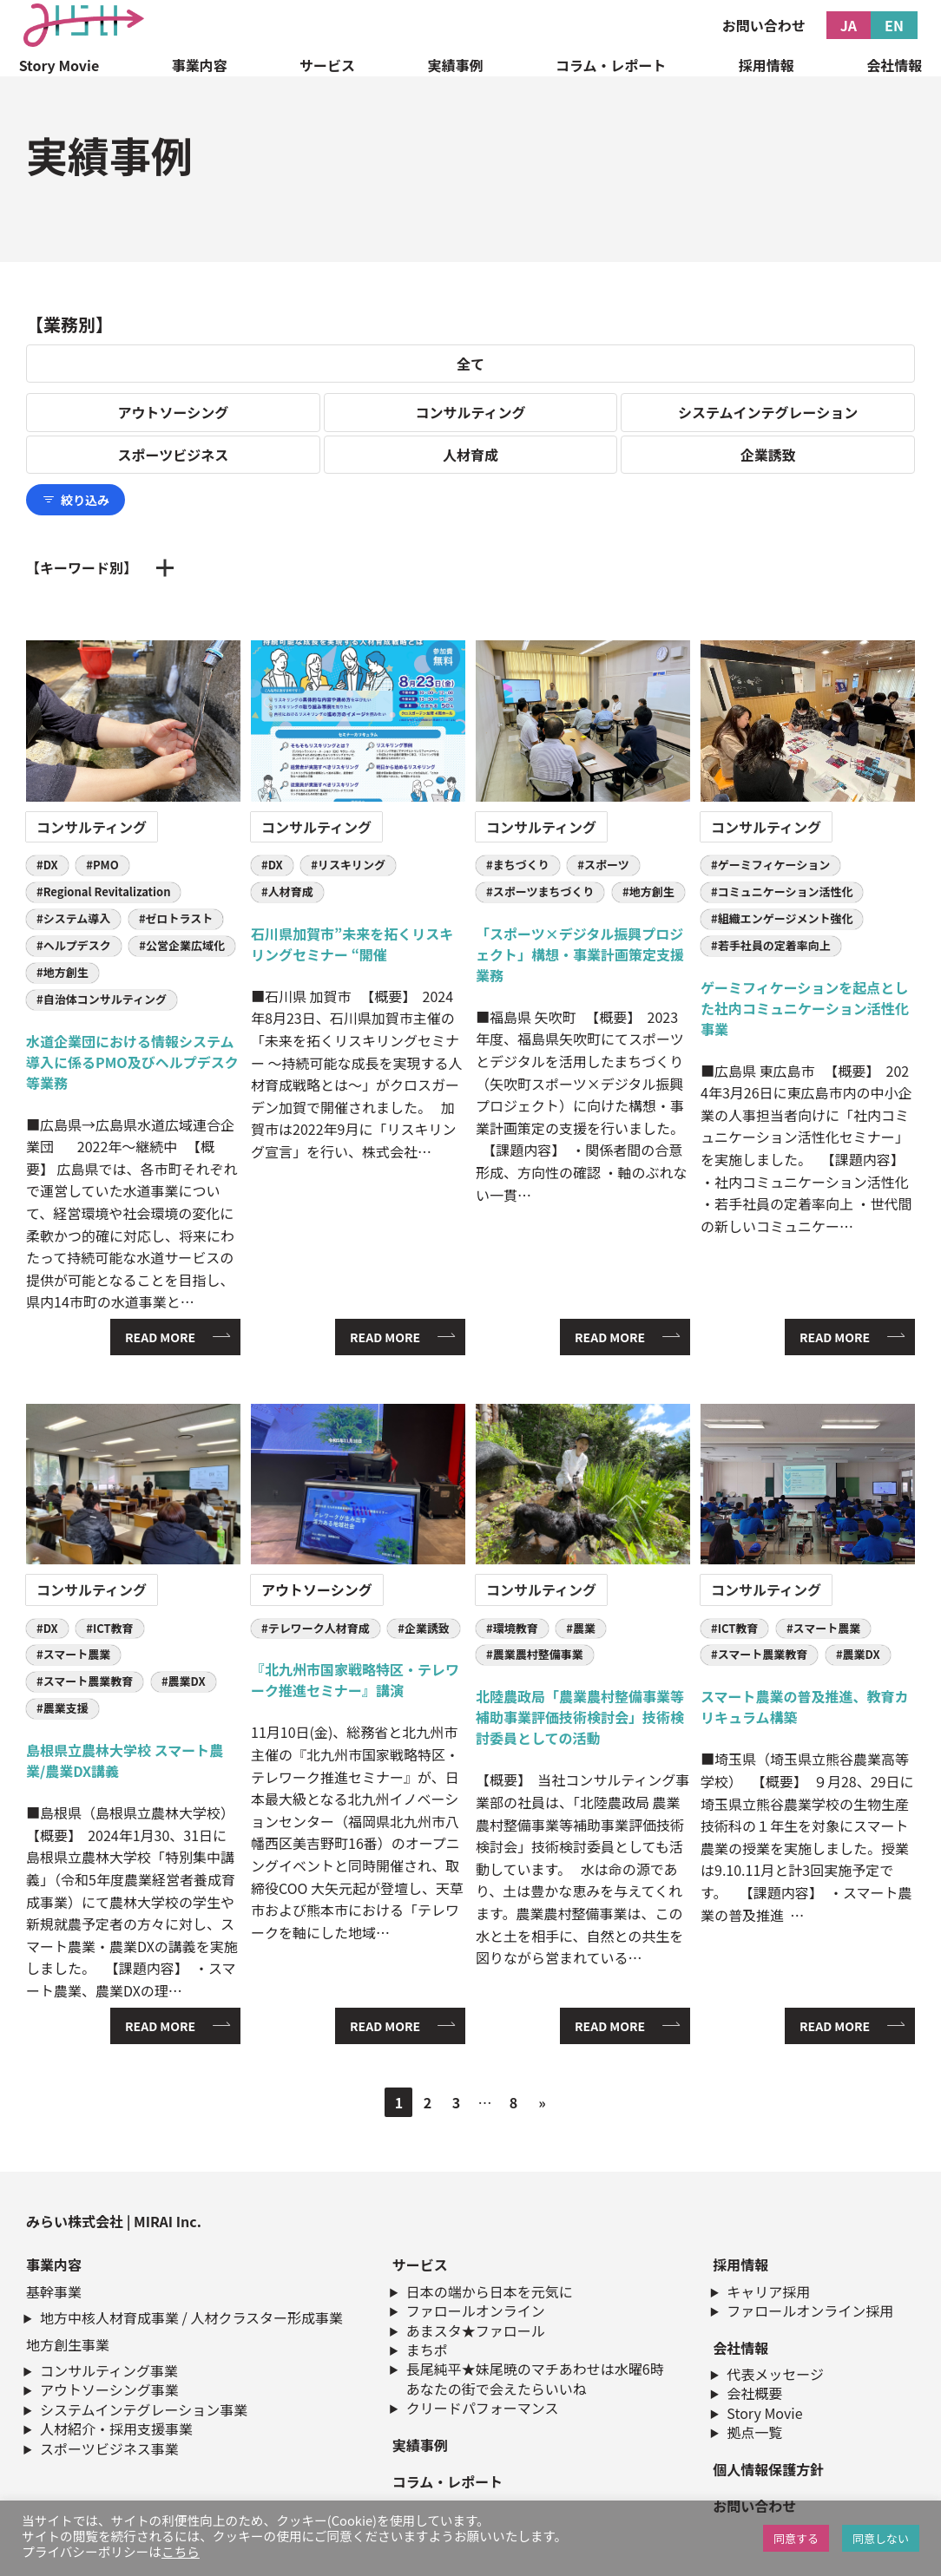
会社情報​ (740, 2347)
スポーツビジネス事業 (109, 2448)
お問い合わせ (764, 25)
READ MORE (160, 1337)
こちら (180, 2551)
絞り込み (75, 499)
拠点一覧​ (754, 2432)
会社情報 (894, 65)
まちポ (427, 2349)
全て (470, 363)
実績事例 (455, 65)
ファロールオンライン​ (475, 2310)
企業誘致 (768, 454)
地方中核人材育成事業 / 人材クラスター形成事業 (191, 2317)
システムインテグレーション (768, 412)
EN (894, 25)
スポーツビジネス (172, 454)
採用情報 (766, 65)
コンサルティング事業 (109, 2370)
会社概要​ (754, 2393)
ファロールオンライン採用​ (810, 2310)
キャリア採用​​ (768, 2291)
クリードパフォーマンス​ (482, 2407)
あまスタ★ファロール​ (475, 2330)
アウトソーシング (172, 412)
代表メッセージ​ (775, 2373)
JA (848, 25)
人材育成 (470, 454)
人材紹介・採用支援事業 (116, 2428)
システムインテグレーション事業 (143, 2409)
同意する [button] (796, 2538)
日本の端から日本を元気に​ (489, 2291)
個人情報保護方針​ (768, 2469)
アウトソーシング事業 (109, 2389)
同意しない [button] (880, 2538)
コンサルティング (470, 412)
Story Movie (59, 65)
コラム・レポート (611, 65)
